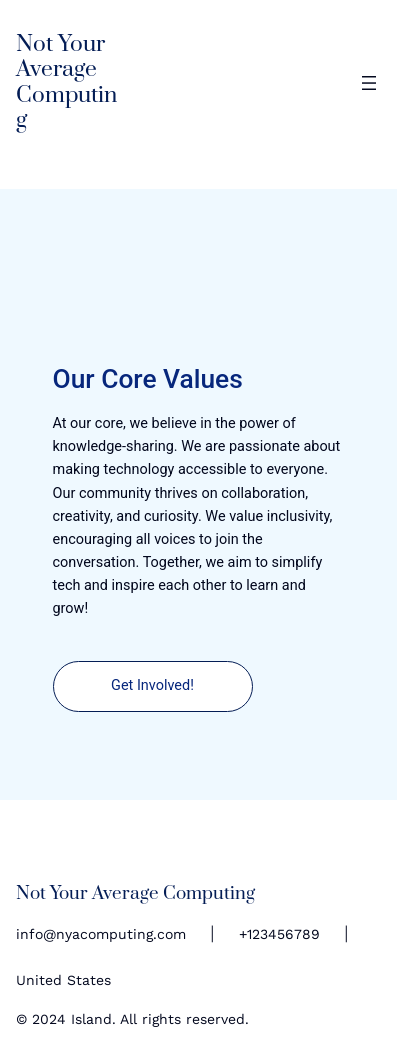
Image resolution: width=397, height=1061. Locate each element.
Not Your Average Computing (66, 82)
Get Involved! (152, 685)
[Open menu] (369, 83)
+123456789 (279, 934)
